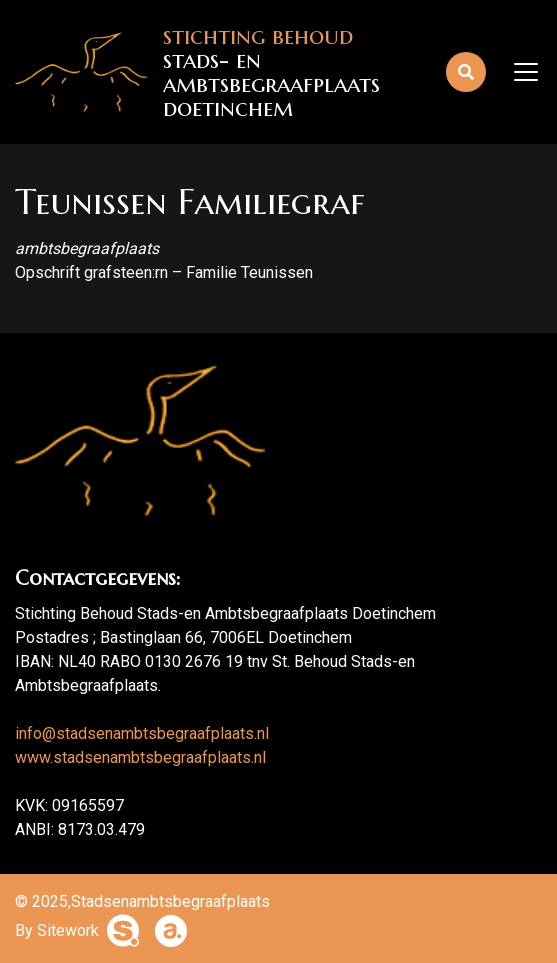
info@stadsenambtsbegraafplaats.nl (142, 733)
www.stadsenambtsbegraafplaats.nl (140, 757)
